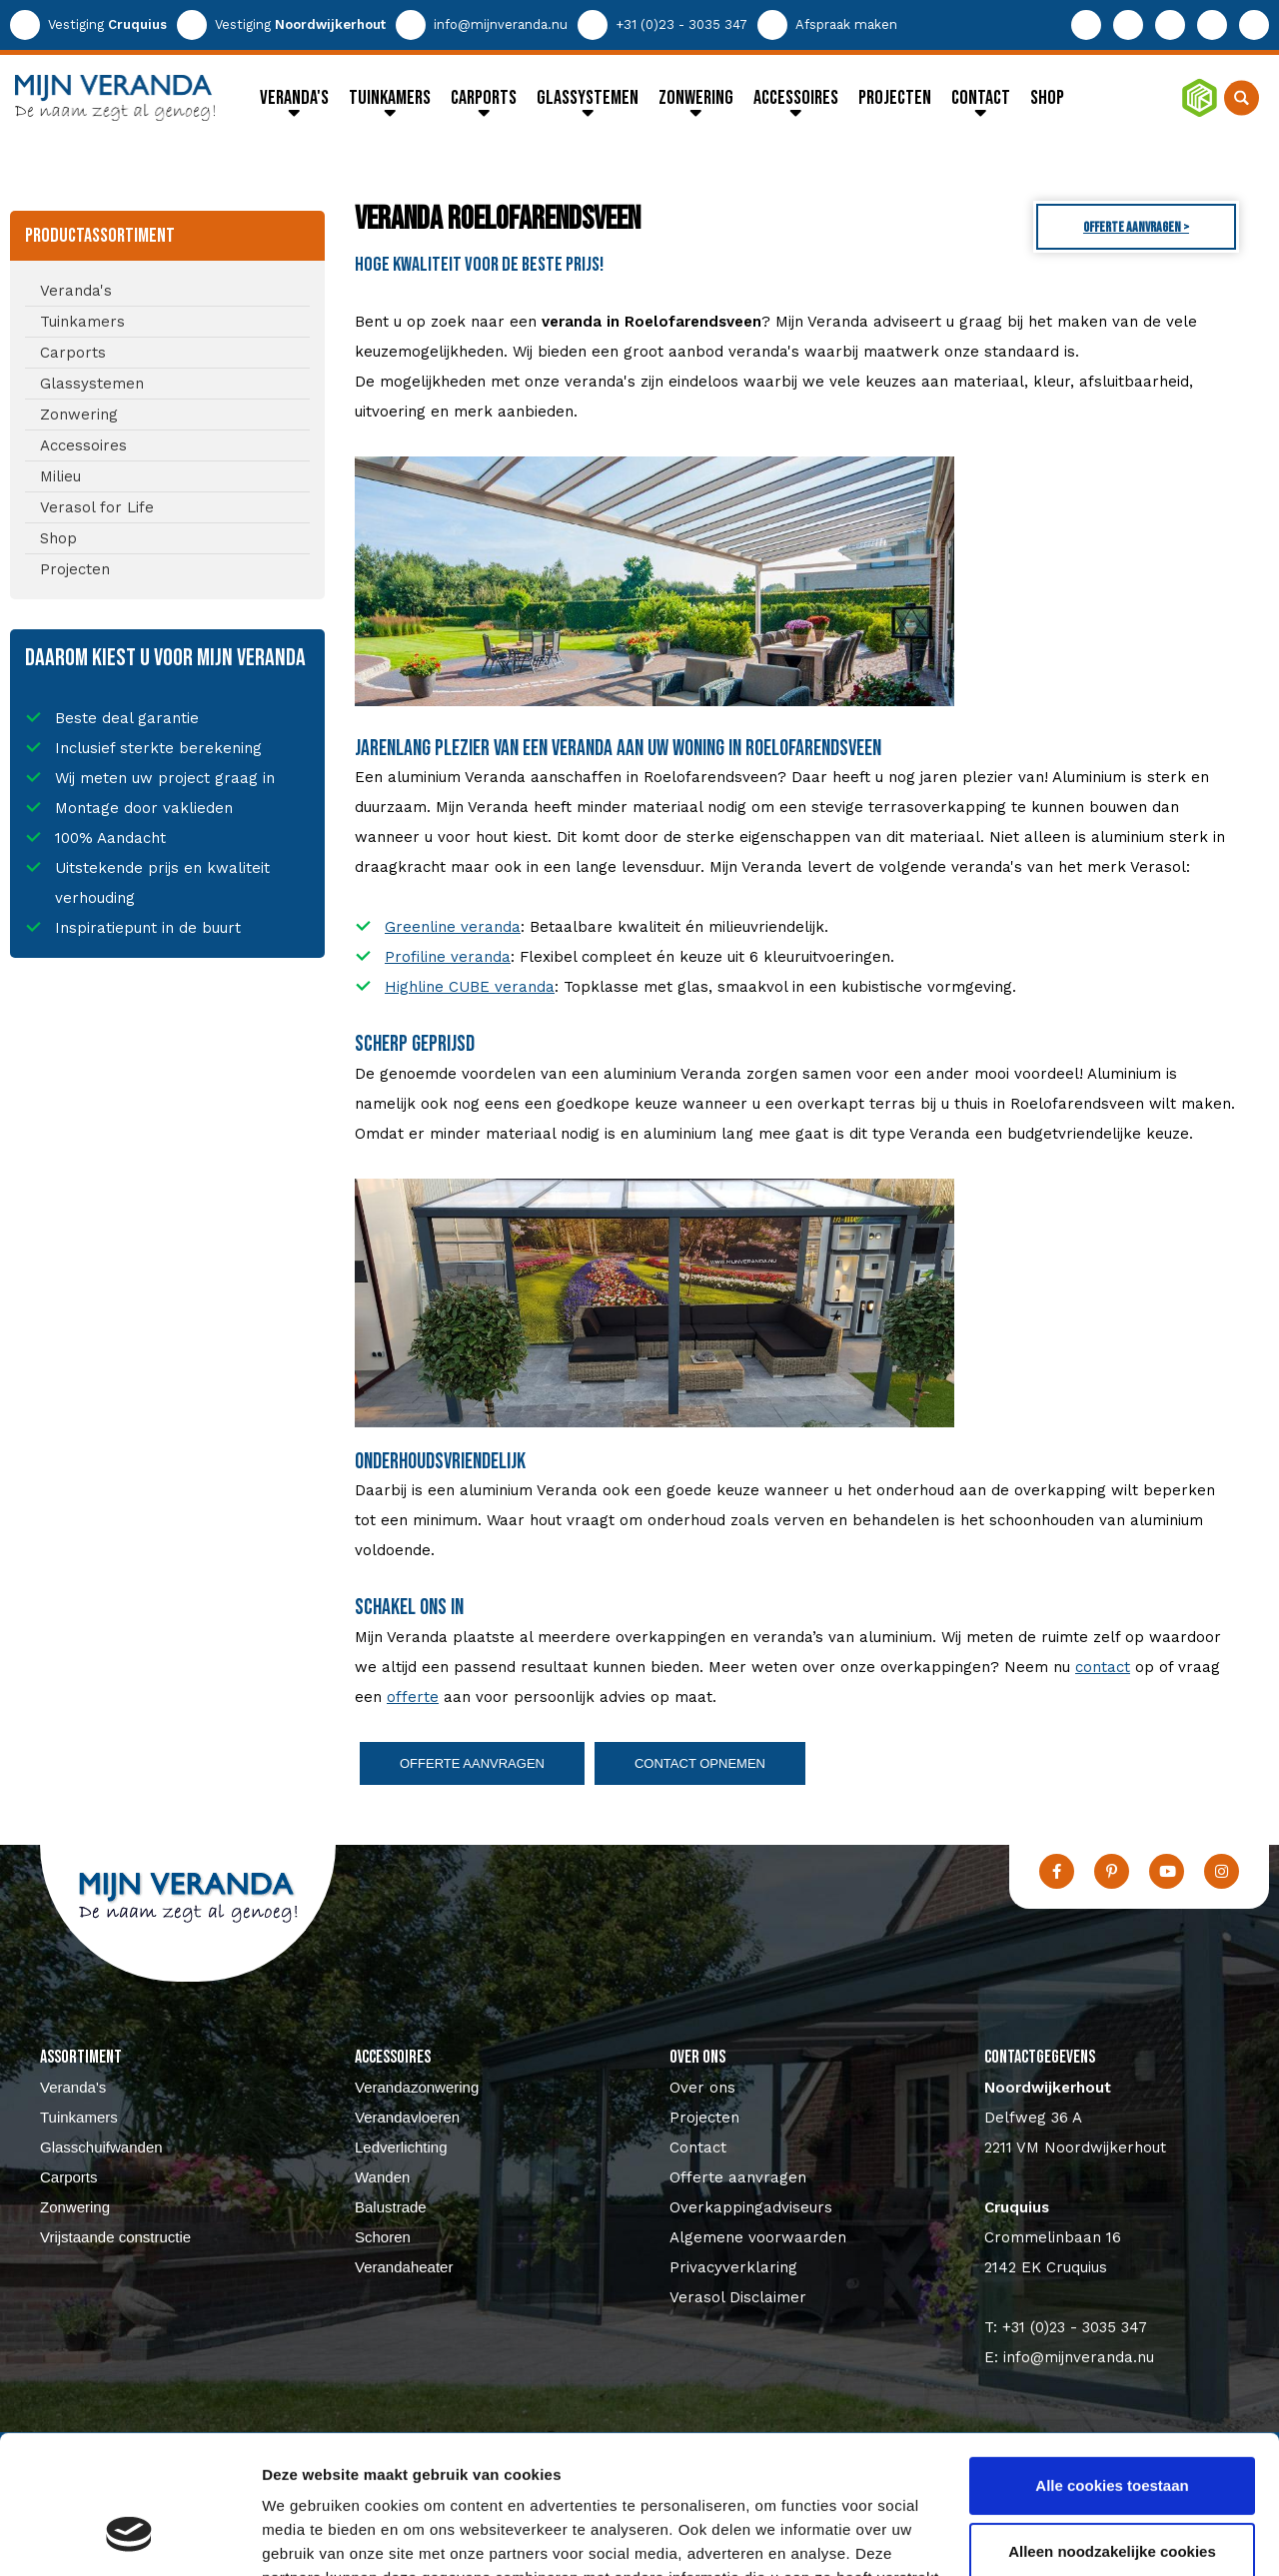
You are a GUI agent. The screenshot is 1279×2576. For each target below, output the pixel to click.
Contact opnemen (700, 1763)
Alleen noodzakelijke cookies (1112, 2430)
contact (1102, 1667)
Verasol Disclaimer (737, 2297)
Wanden (382, 2176)
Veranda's (73, 2087)
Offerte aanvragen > (1136, 227)
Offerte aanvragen (472, 1763)
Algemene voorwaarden (757, 2237)
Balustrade (391, 2206)
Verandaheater (404, 2266)
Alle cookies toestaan (1111, 2365)
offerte (413, 1697)
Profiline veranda (448, 957)
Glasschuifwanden (101, 2147)
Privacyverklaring (733, 2267)
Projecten (704, 2118)
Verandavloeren (407, 2117)
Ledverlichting (401, 2147)
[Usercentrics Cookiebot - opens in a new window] (129, 2537)
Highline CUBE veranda (470, 987)
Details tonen (309, 2536)
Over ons (702, 2088)
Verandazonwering (417, 2087)
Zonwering (75, 2206)
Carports (69, 2176)
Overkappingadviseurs (750, 2207)
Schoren (383, 2236)
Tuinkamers (79, 2117)
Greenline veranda (453, 927)
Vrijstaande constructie (115, 2236)
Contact (697, 2147)
